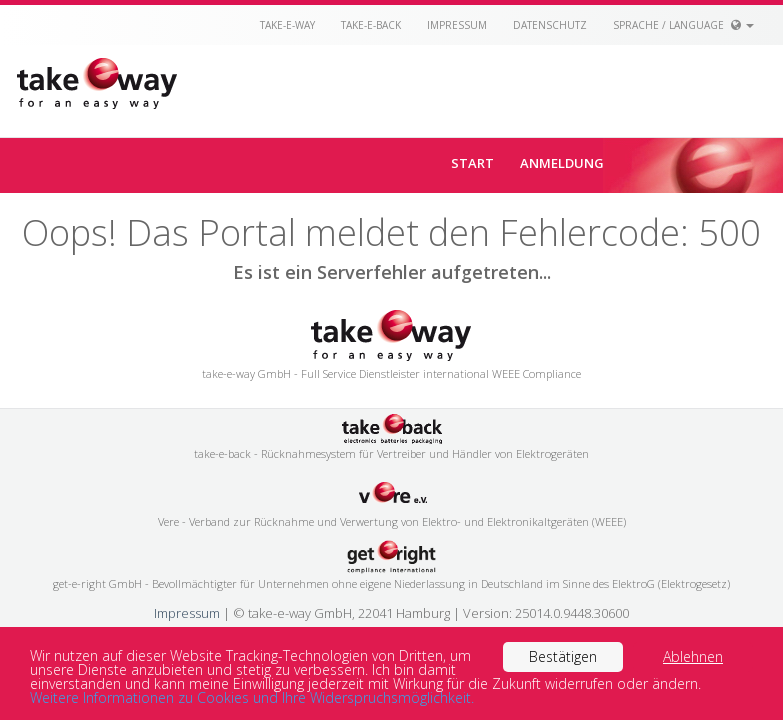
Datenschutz (550, 25)
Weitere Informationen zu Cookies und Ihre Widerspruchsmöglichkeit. (252, 697)
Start (472, 163)
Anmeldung (562, 163)
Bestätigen (563, 656)
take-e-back (371, 25)
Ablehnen (693, 656)
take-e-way (287, 25)
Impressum (457, 25)
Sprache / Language (683, 25)
